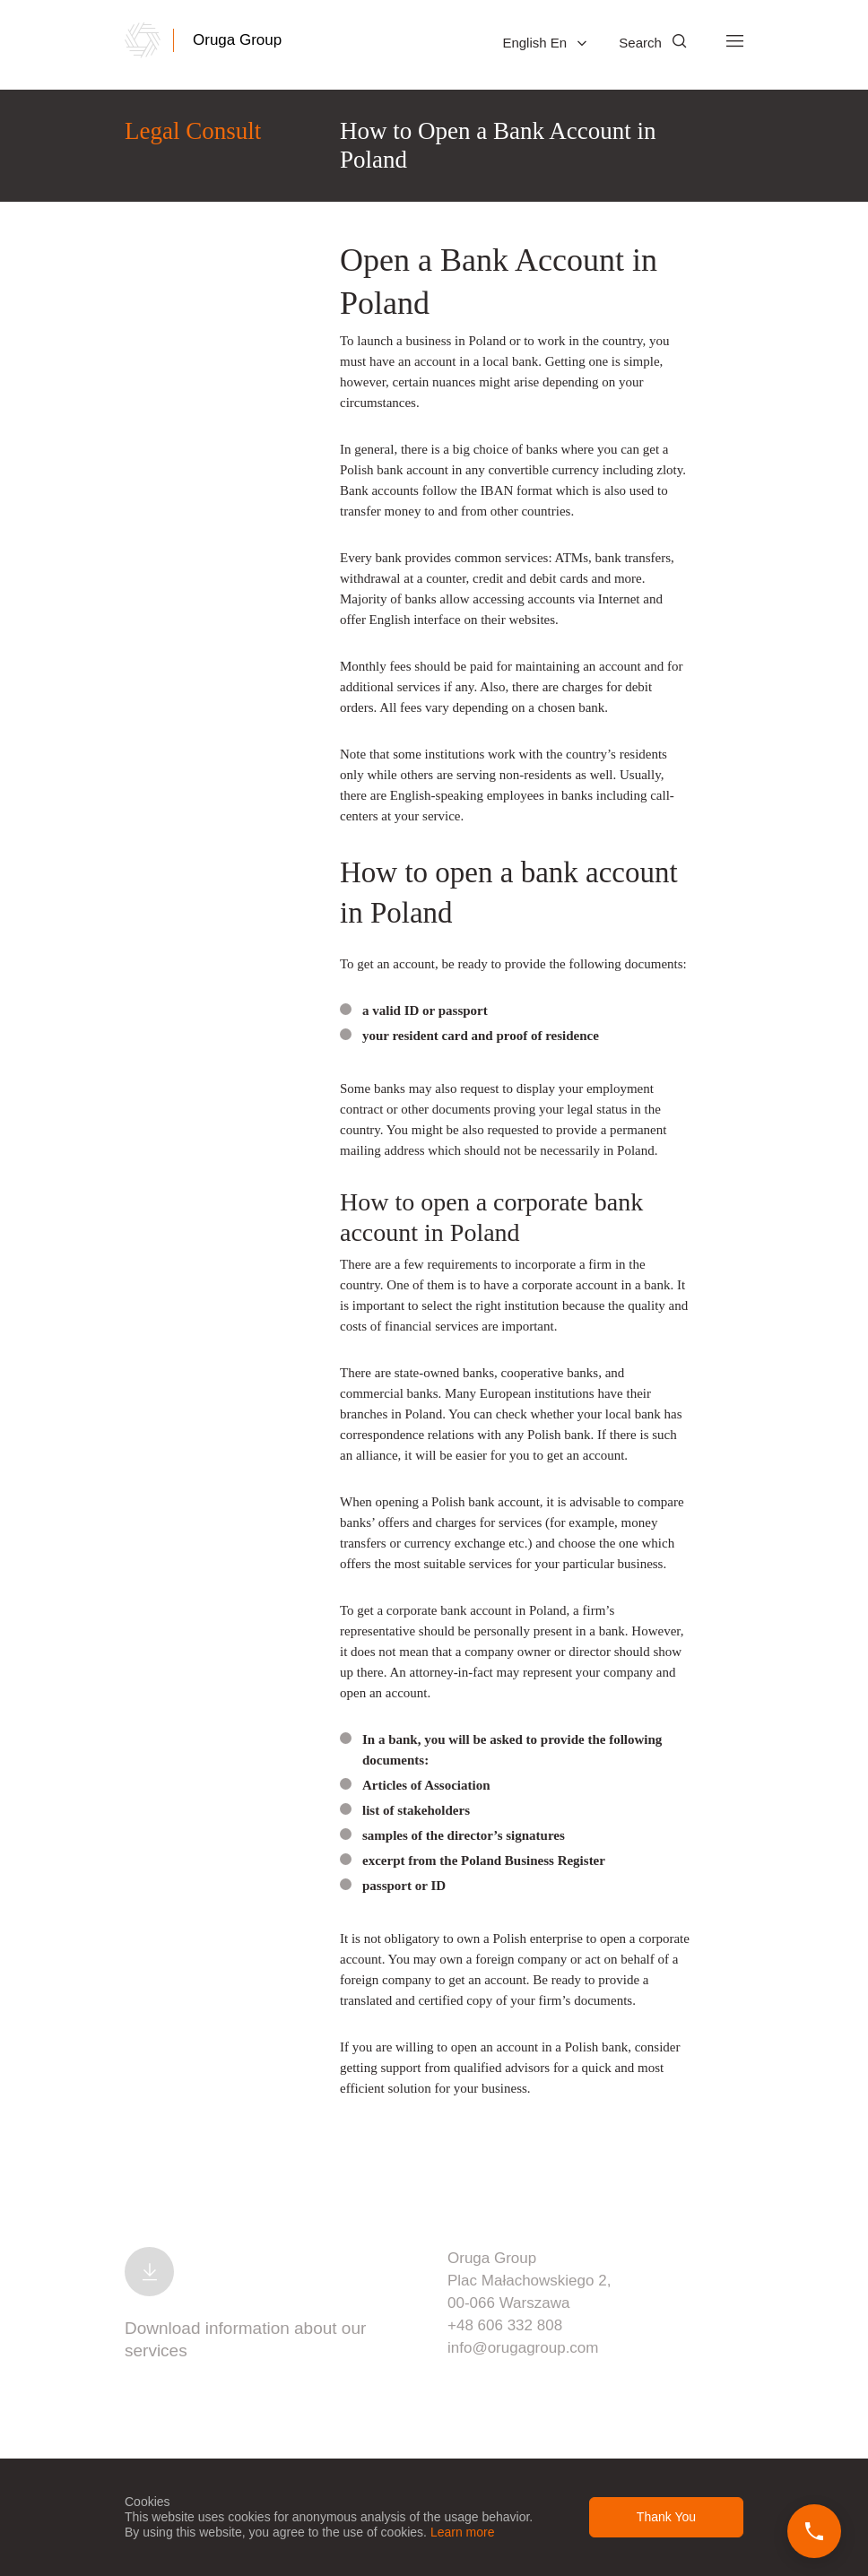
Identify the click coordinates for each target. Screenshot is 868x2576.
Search (653, 42)
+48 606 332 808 (504, 2325)
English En (544, 42)
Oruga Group (237, 39)
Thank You (666, 2517)
